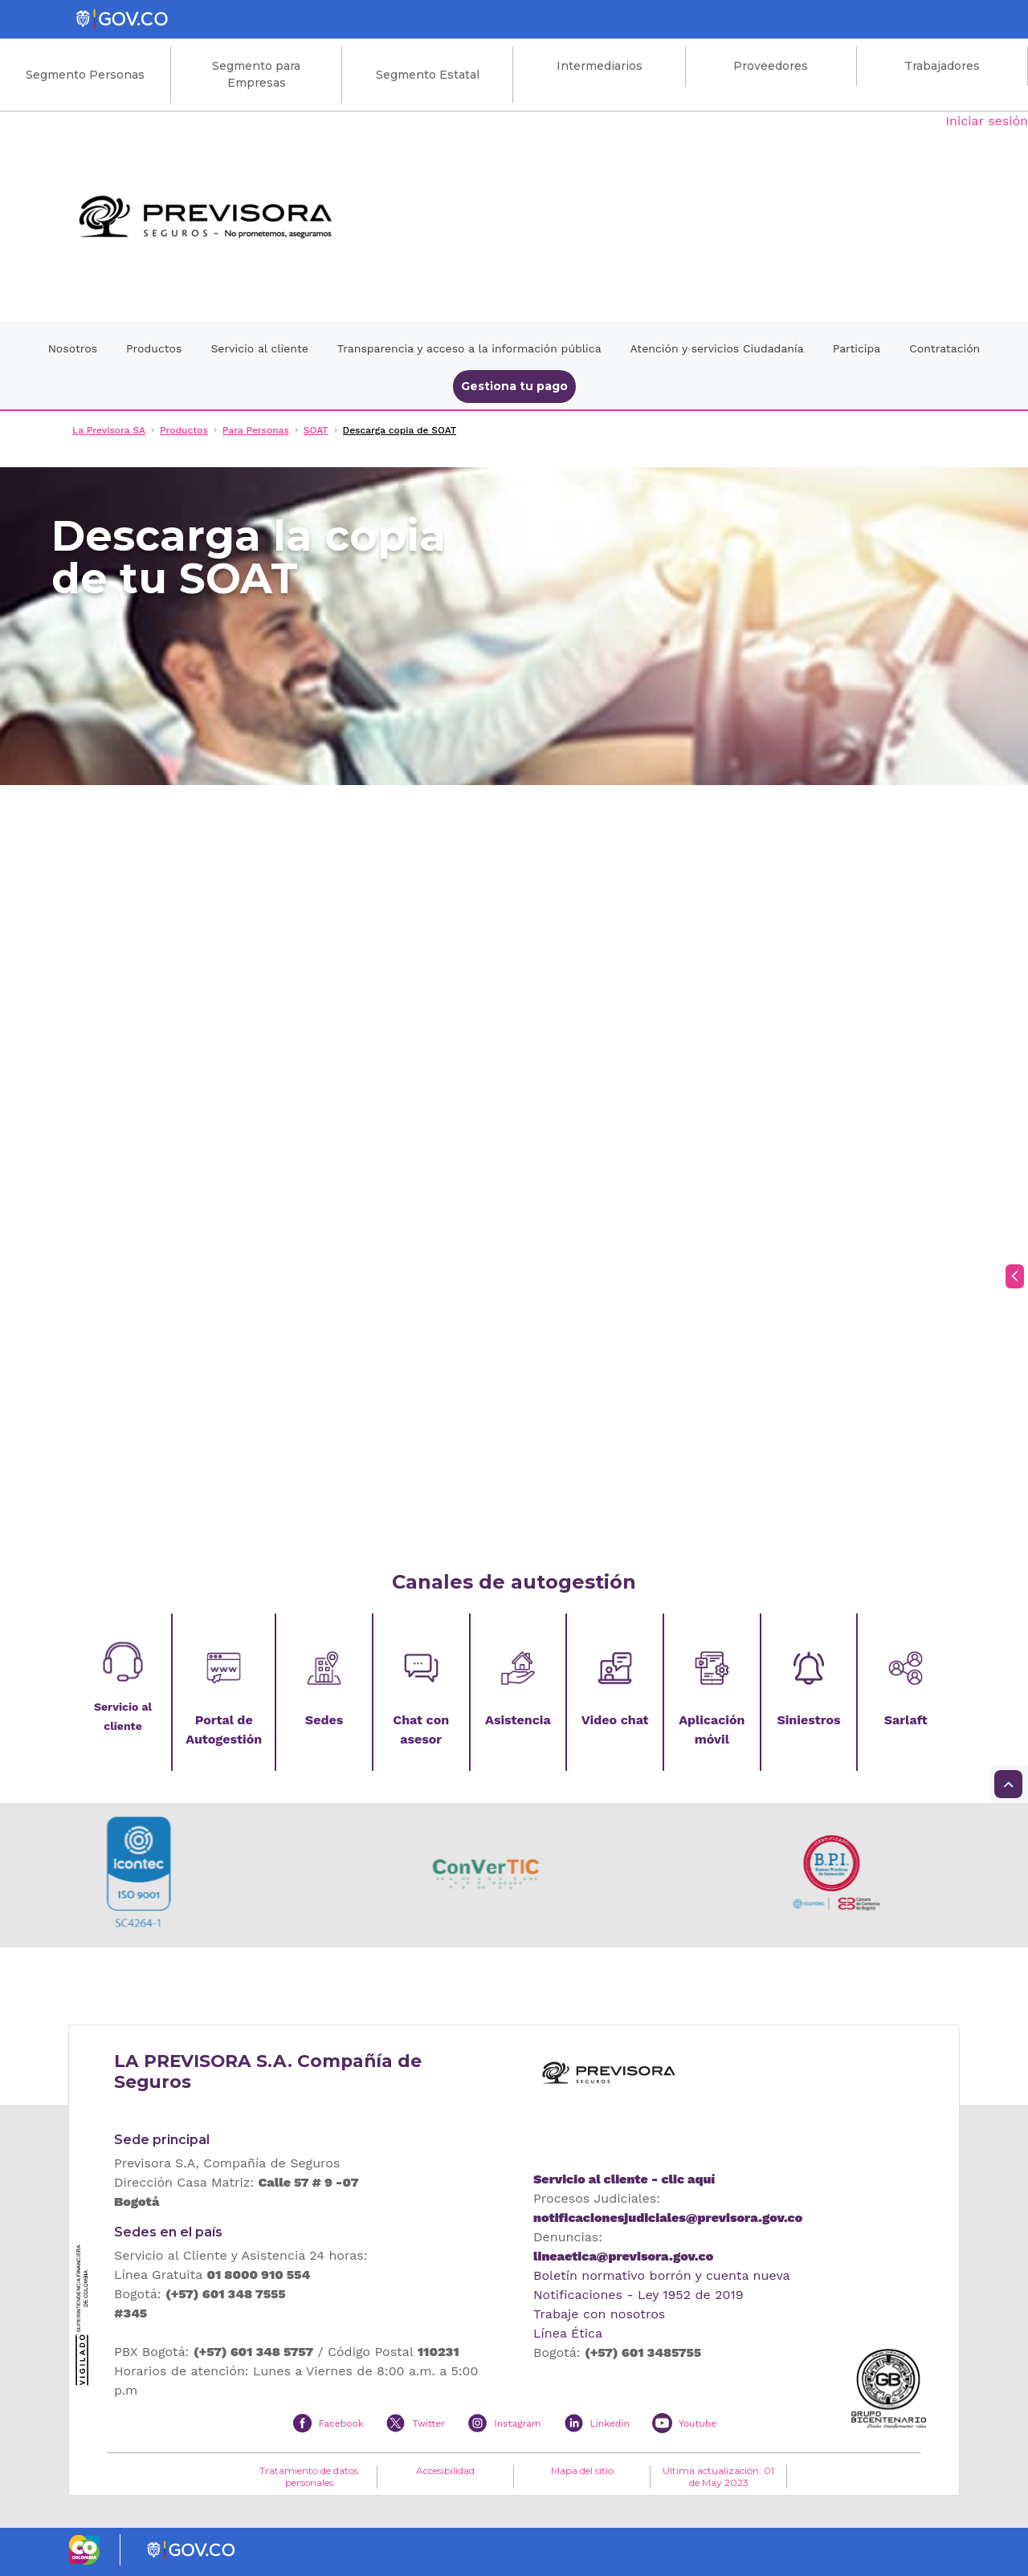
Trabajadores (942, 66)
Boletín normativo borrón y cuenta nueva (661, 2275)
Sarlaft (906, 1720)
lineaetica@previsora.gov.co (623, 2256)
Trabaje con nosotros (599, 2314)
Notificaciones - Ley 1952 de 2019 (638, 2294)
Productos (154, 348)
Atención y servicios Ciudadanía (717, 348)
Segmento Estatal (427, 74)
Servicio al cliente (259, 348)
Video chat (615, 1720)
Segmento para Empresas (256, 74)
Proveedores (770, 66)
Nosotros (72, 348)
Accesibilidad (445, 2470)
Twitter (428, 2423)
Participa (857, 348)
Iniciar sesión (986, 120)
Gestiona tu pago (514, 386)
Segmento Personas (85, 74)
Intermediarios (599, 66)
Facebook (341, 2423)
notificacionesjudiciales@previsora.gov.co (667, 2217)
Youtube (697, 2423)
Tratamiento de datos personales (308, 2476)
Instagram (517, 2423)
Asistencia (518, 1720)
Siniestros (808, 1720)
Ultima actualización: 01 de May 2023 (718, 2476)
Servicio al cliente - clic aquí (624, 2179)
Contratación (944, 348)
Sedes (324, 1720)
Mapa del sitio (582, 2470)
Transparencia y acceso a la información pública (469, 348)
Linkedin (610, 2423)
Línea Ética (567, 2333)
